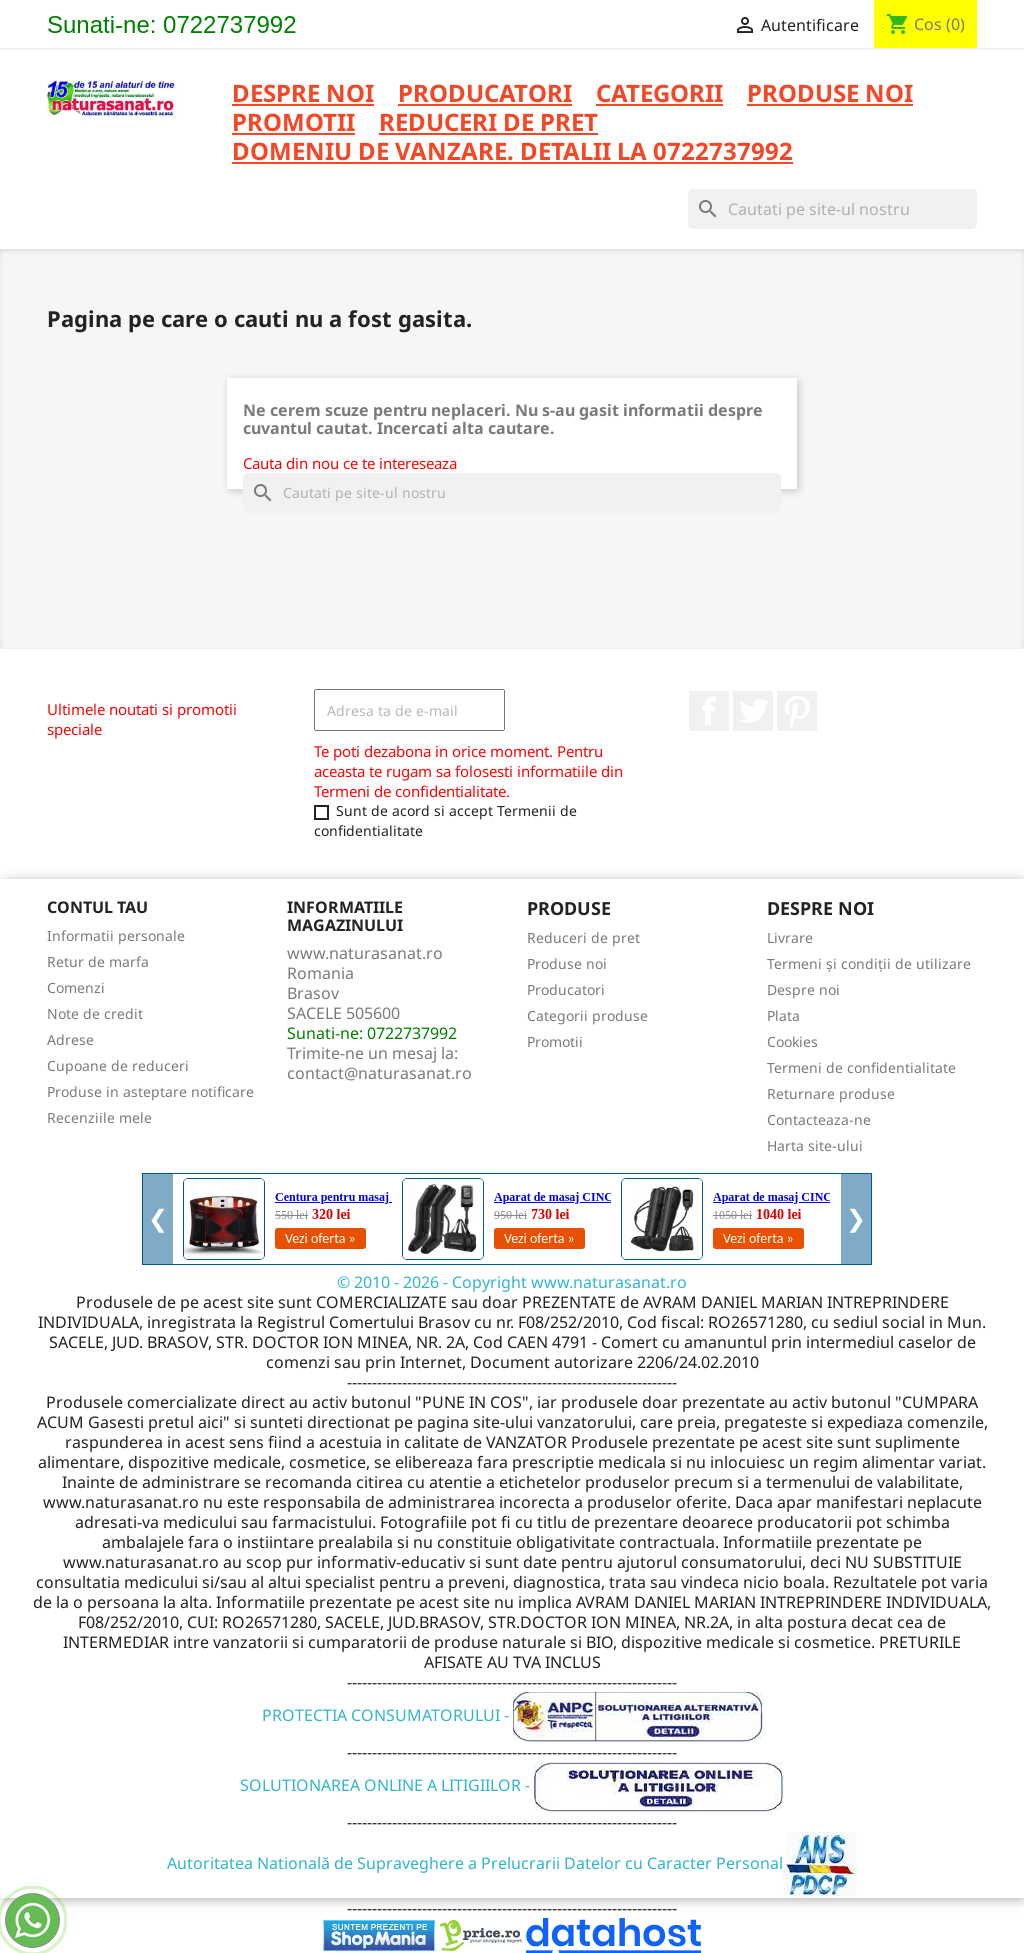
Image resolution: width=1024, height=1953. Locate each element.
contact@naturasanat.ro (379, 1073)
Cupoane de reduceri (118, 1065)
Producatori (566, 989)
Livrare (790, 937)
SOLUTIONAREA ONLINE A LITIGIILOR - (512, 1785)
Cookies (792, 1041)
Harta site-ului (815, 1145)
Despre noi (303, 94)
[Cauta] (832, 209)
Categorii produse (587, 1015)
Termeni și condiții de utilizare (869, 963)
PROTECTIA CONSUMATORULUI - (512, 1715)
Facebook (709, 711)
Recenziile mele (99, 1117)
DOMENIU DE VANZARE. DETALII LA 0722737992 (512, 152)
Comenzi (76, 987)
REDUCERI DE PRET (488, 123)
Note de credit (95, 1013)
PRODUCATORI (485, 94)
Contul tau (97, 907)
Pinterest (797, 711)
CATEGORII (659, 94)
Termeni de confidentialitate (861, 1067)
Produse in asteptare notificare (150, 1091)
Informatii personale (116, 935)
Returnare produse (831, 1093)
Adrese (70, 1039)
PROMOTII (293, 123)
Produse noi (567, 963)
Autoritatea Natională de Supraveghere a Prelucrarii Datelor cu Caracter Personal (512, 1863)
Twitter (753, 711)
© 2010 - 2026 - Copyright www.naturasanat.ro (512, 1282)
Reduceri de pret (583, 937)
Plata (783, 1015)
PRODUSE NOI (830, 94)
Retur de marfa (98, 961)
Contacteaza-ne (819, 1119)
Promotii (555, 1041)
